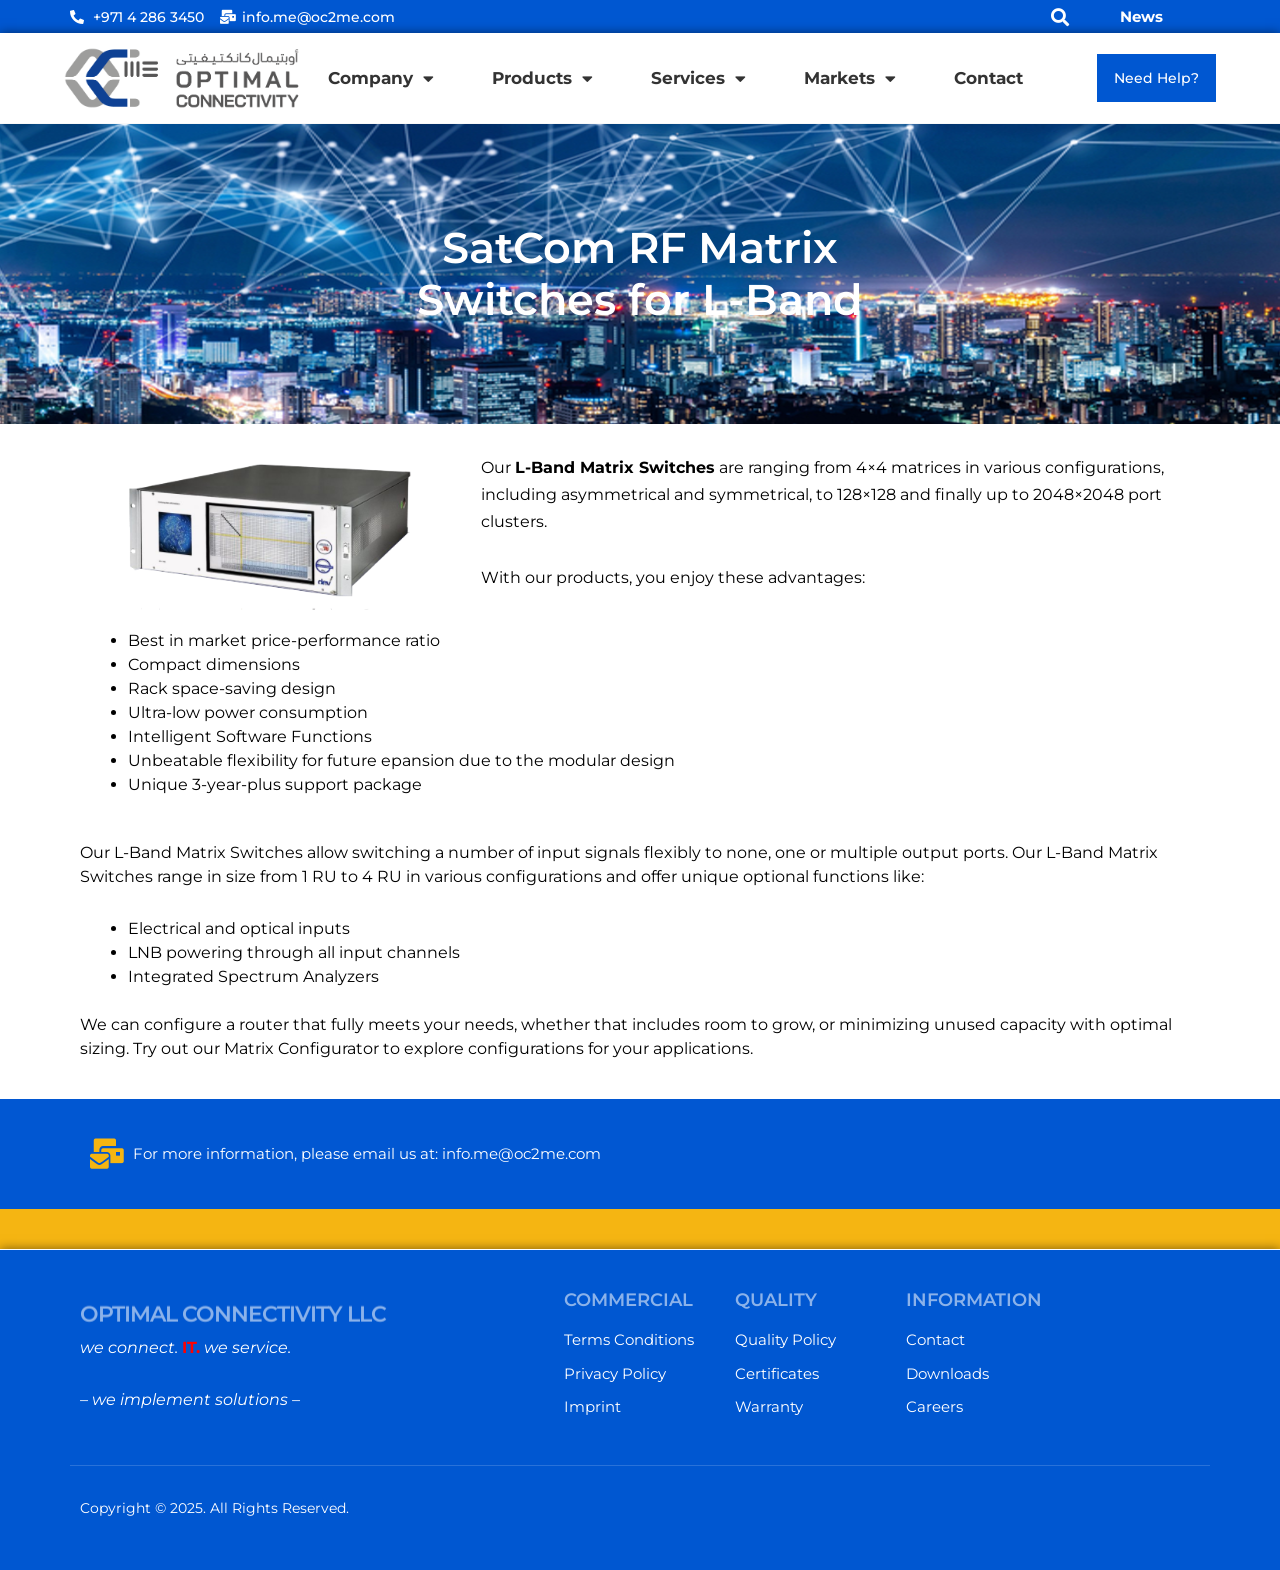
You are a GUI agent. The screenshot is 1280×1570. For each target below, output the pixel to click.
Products (542, 78)
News (1141, 16)
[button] (1060, 16)
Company (381, 78)
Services (698, 78)
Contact (988, 78)
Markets (850, 78)
